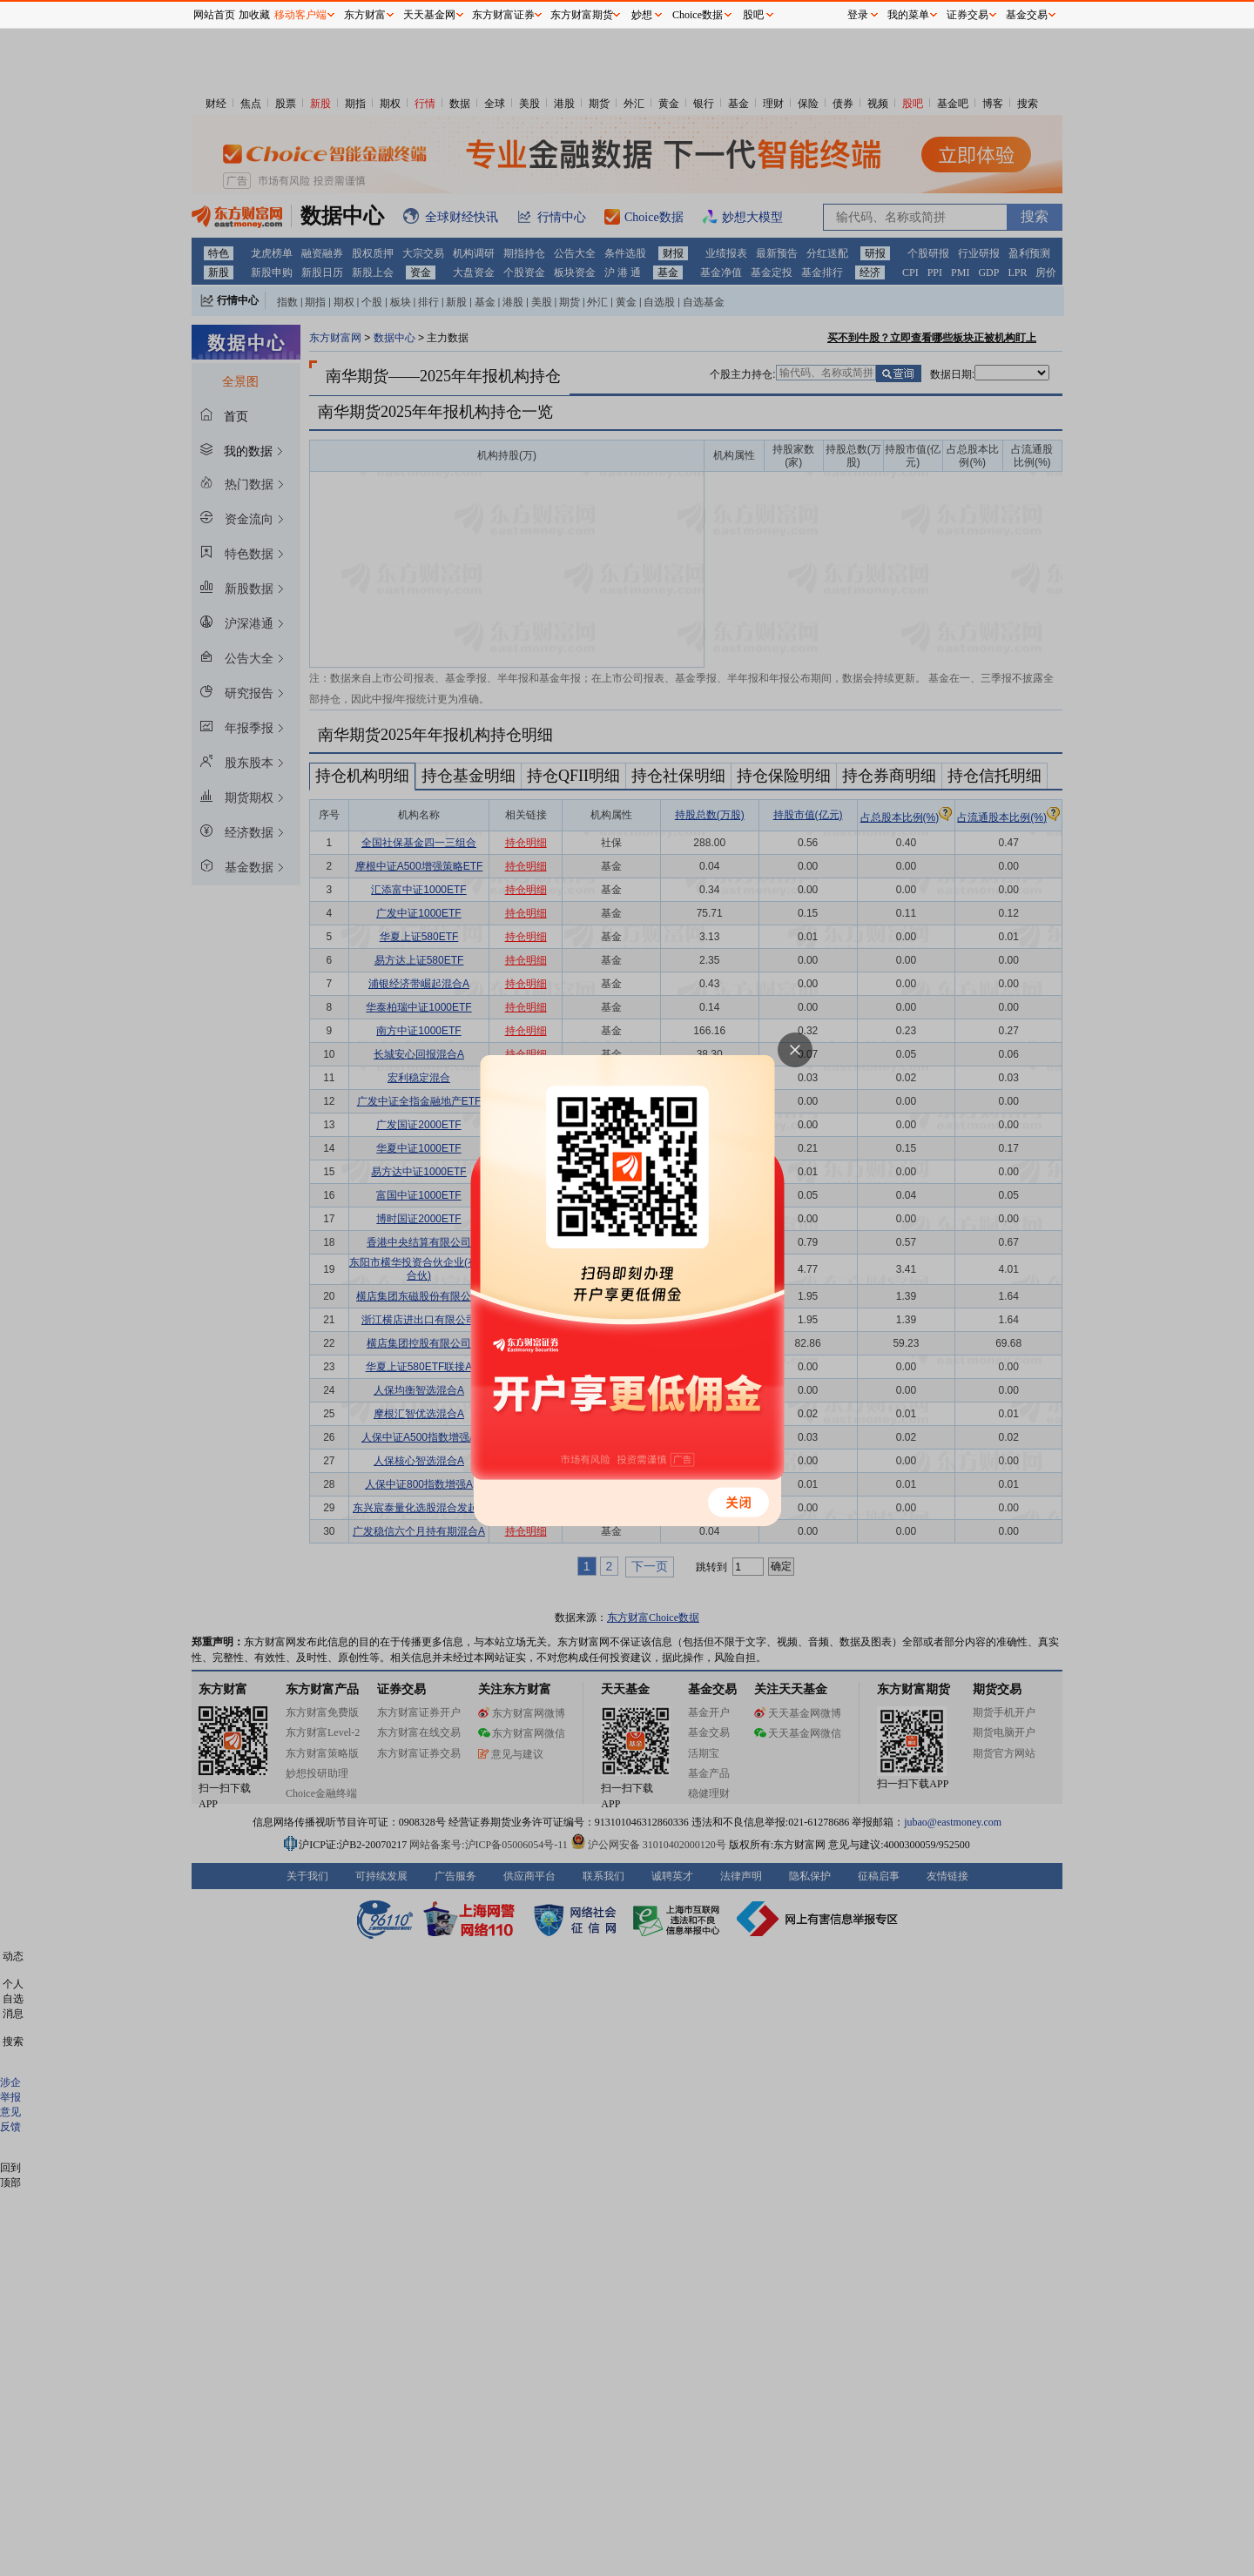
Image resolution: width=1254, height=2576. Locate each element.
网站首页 (214, 15)
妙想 (641, 15)
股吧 (753, 15)
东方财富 (365, 15)
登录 (857, 15)
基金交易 (1027, 15)
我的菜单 (908, 15)
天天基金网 (429, 15)
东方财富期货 (581, 15)
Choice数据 (697, 15)
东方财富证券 (503, 15)
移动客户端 (300, 15)
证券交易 (967, 15)
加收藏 (254, 15)
